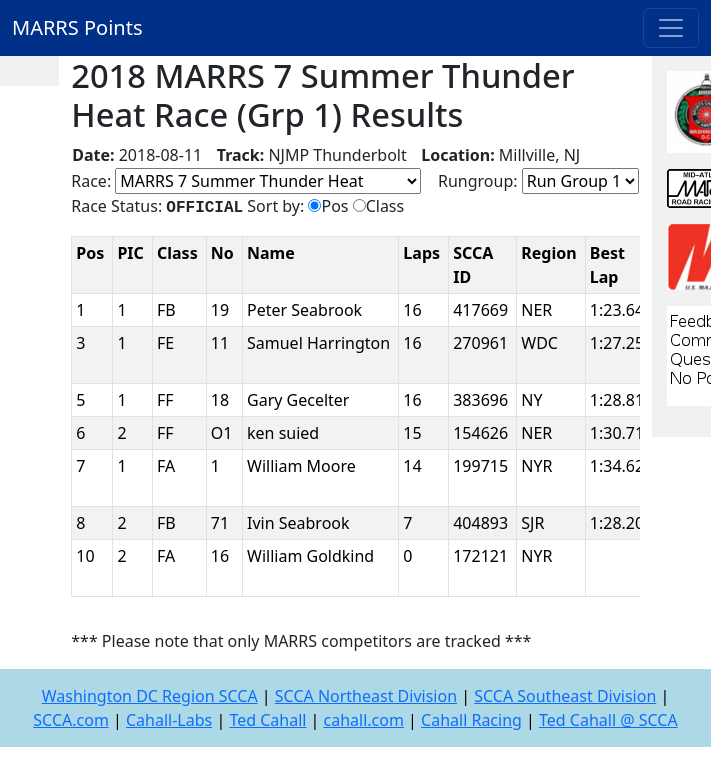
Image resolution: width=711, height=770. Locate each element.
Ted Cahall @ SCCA (608, 720)
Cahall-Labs (169, 720)
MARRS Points (77, 27)
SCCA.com (71, 720)
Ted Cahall (267, 720)
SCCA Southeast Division (565, 696)
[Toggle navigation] (671, 28)
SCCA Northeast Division (366, 696)
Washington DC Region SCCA (150, 696)
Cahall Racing (471, 720)
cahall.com (364, 720)
